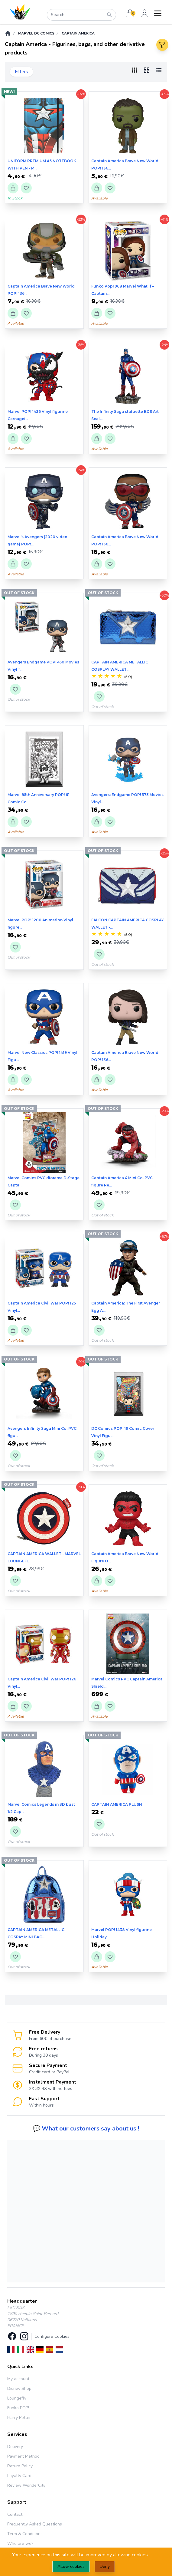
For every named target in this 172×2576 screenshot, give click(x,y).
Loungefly (16, 2398)
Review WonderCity (26, 2485)
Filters (21, 71)
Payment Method (23, 2456)
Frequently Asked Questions (34, 2524)
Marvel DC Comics (36, 33)
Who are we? (20, 2543)
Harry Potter (19, 2417)
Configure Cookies (52, 2336)
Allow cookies (71, 2566)
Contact (14, 2514)
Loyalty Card (19, 2476)
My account (18, 2379)
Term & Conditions (25, 2534)
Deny (105, 2566)
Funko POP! (18, 2408)
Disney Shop (19, 2388)
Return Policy (20, 2466)
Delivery (15, 2446)
